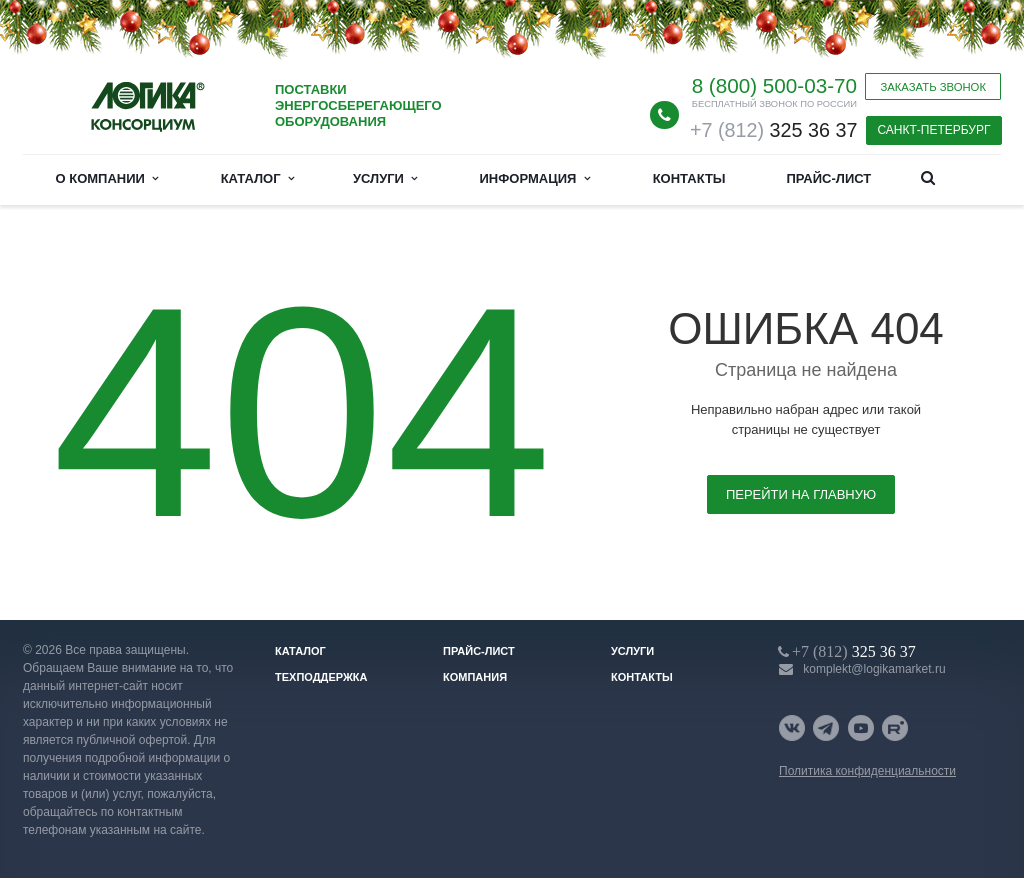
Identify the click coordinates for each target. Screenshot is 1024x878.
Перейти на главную (801, 494)
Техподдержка (321, 677)
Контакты (689, 178)
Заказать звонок (933, 87)
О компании (107, 178)
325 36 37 (773, 130)
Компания (475, 677)
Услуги (385, 178)
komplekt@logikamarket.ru (874, 669)
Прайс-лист (828, 178)
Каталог (257, 178)
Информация (535, 178)
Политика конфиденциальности (867, 771)
